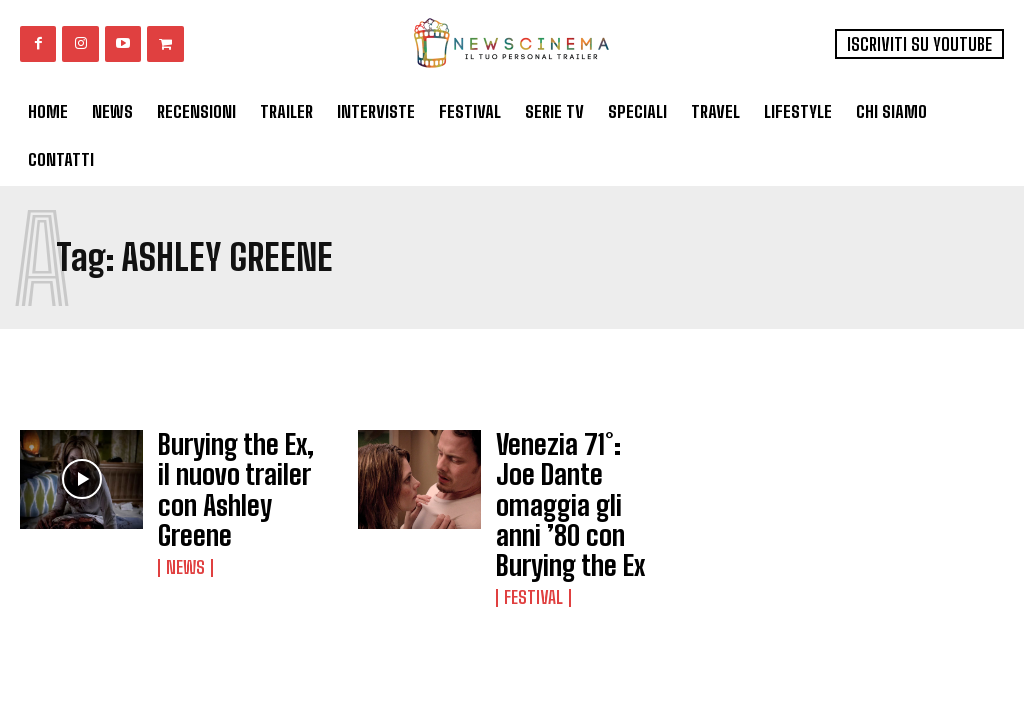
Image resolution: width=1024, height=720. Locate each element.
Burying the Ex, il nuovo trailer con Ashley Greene (226, 467)
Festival (530, 534)
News (183, 516)
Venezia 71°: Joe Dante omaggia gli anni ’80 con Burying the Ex (577, 474)
